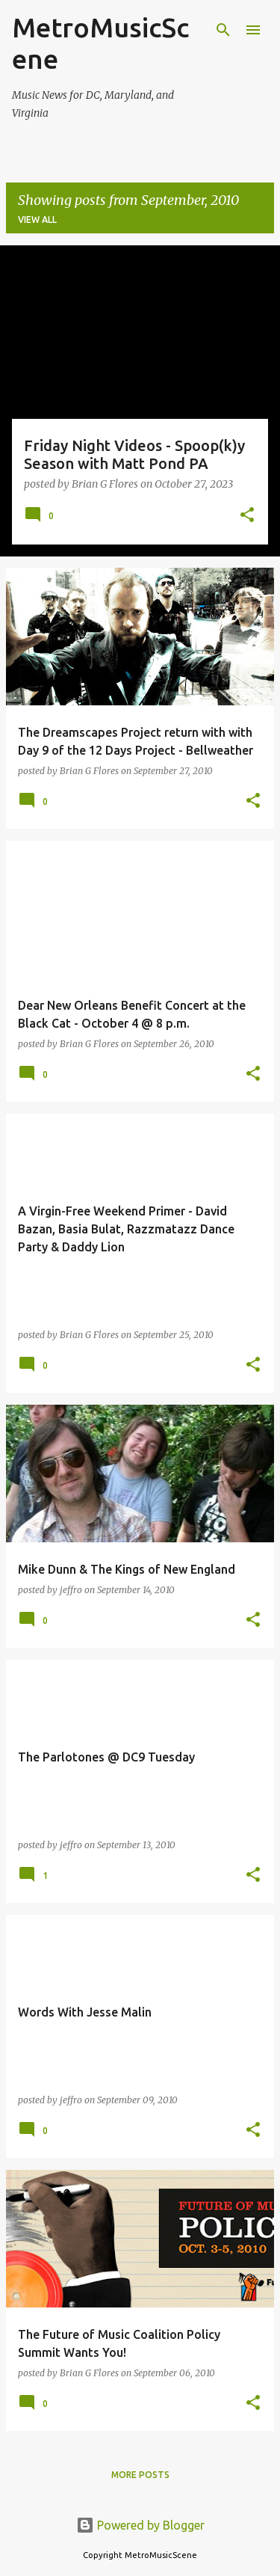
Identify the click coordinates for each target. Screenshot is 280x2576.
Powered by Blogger (140, 2525)
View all (37, 219)
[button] (247, 516)
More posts (140, 2475)
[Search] (223, 30)
